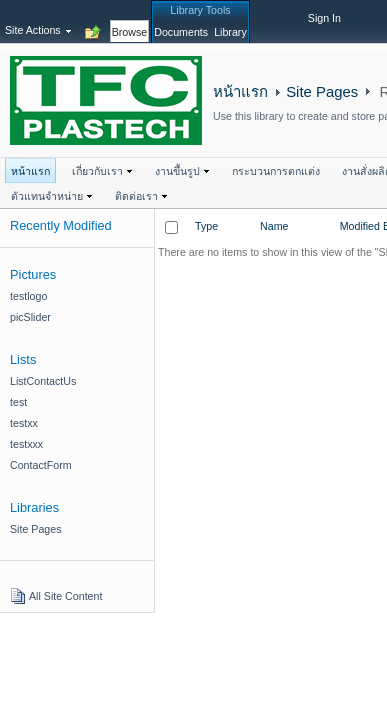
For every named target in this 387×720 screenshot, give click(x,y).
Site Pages (322, 91)
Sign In (324, 18)
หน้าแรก (240, 91)
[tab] (130, 21)
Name (274, 226)
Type (206, 226)
